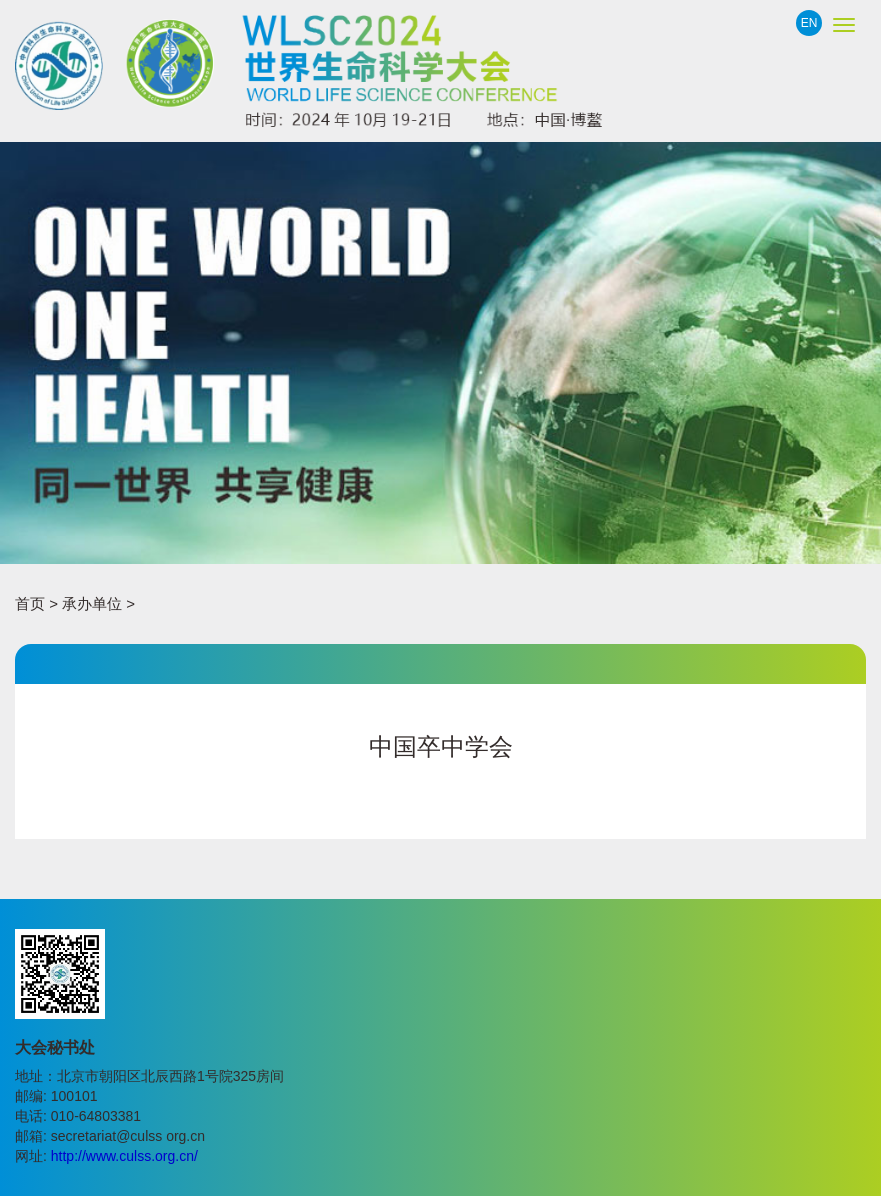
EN (809, 23)
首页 (30, 603)
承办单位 (92, 603)
